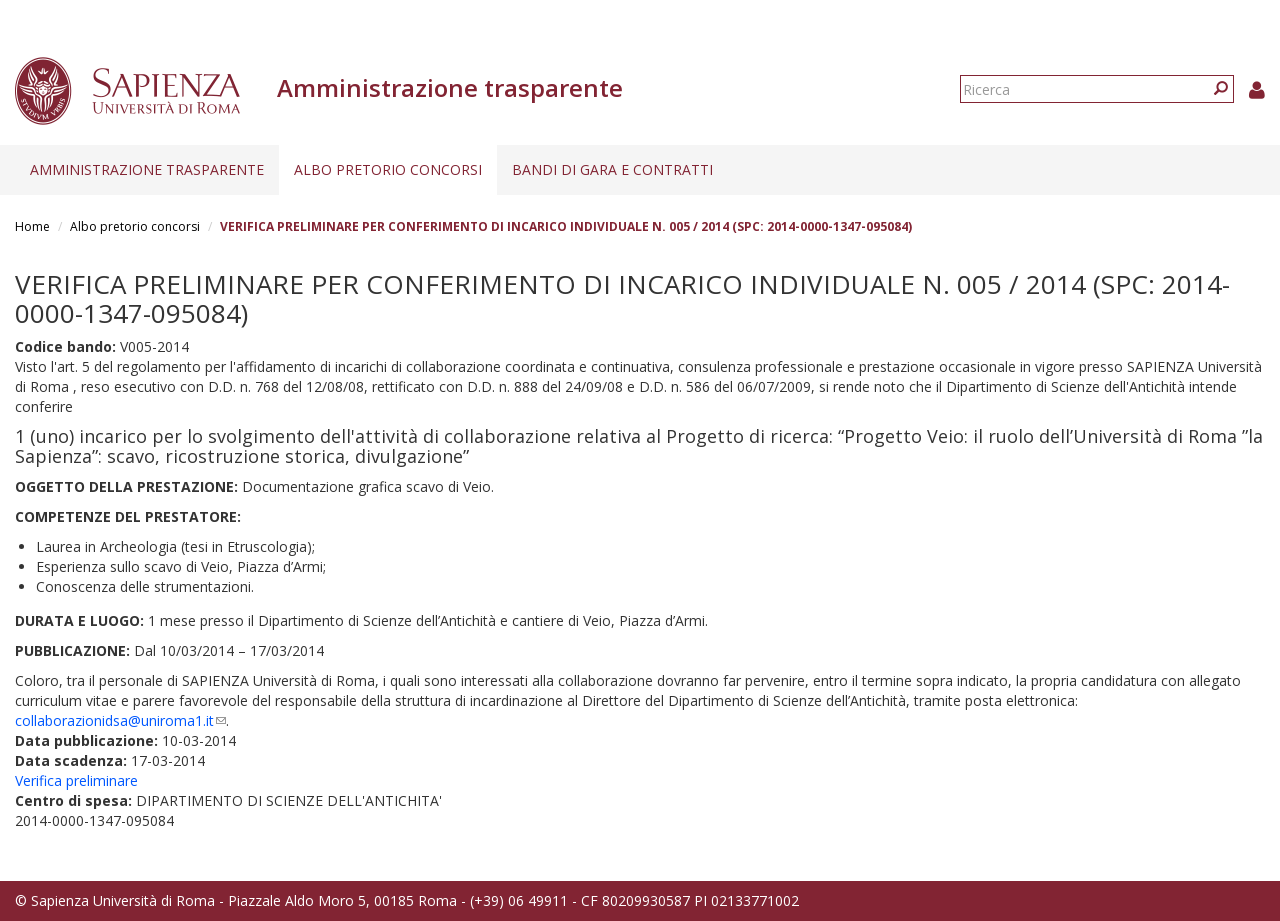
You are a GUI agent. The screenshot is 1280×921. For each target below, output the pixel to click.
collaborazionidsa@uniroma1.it (120, 720)
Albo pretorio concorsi (388, 169)
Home (32, 226)
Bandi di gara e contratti (612, 169)
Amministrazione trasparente (147, 169)
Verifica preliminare (76, 780)
